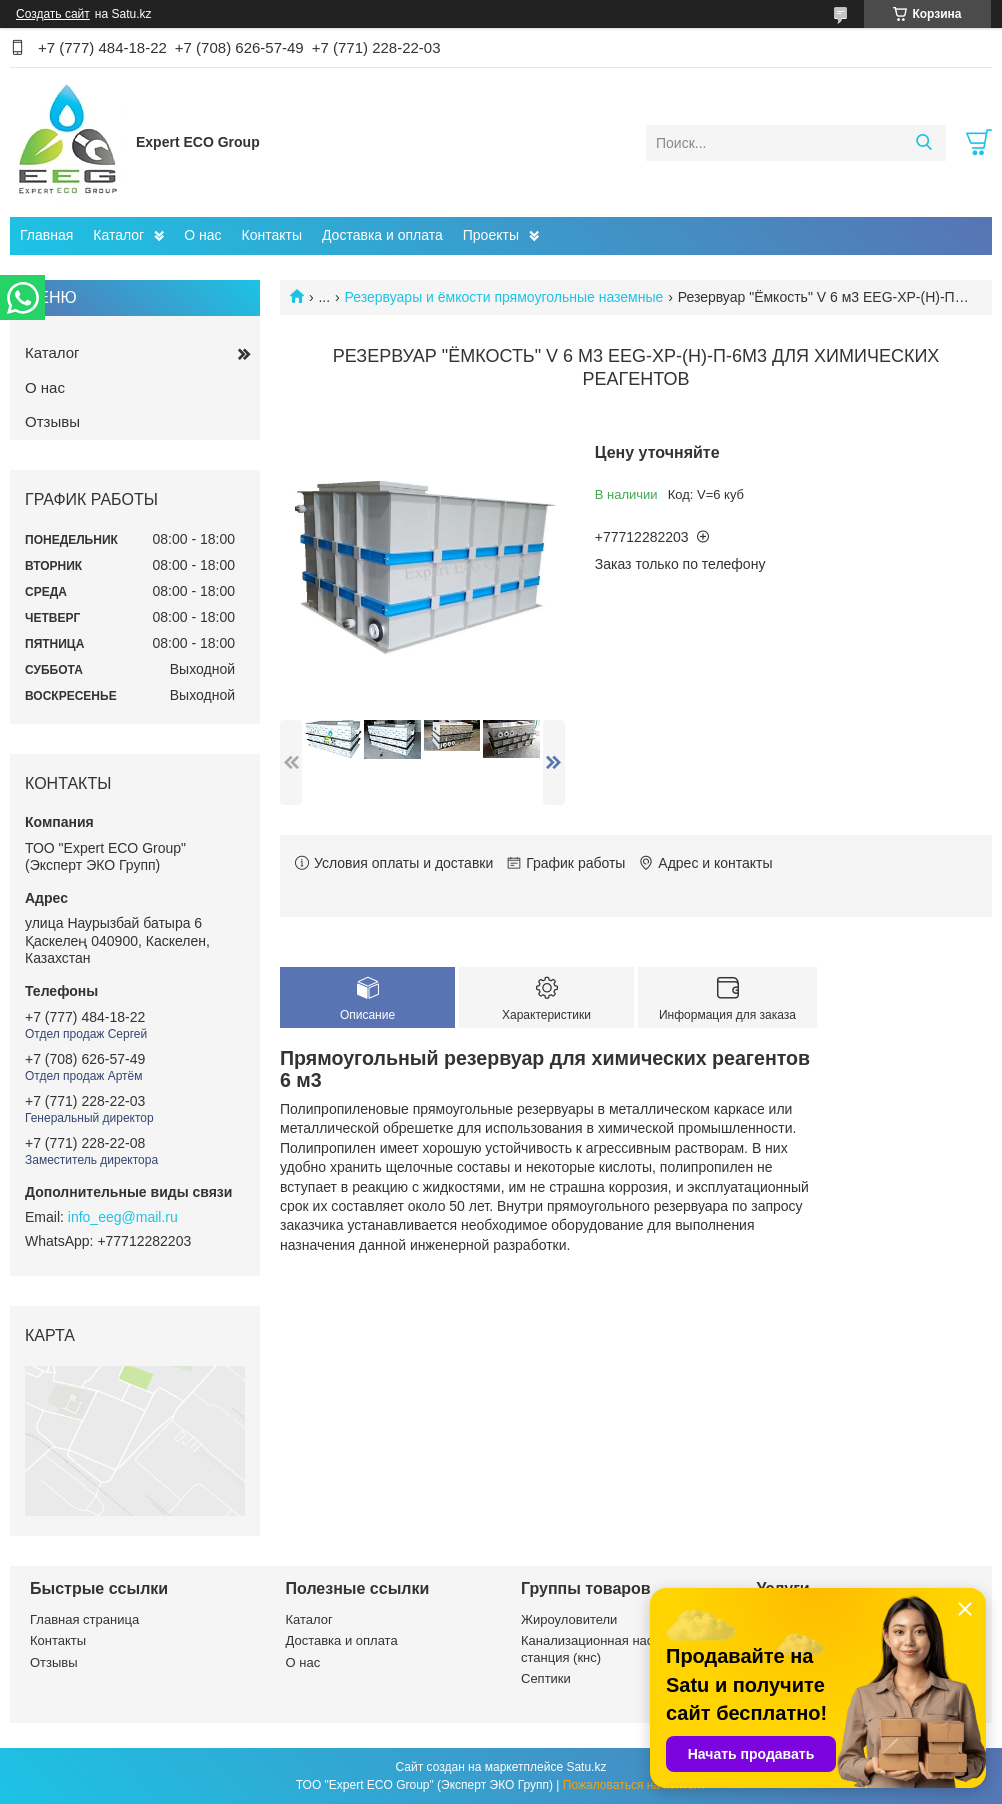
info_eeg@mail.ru (123, 1217)
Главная (46, 235)
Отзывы (52, 421)
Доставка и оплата (382, 235)
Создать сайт (53, 14)
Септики (546, 1678)
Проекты (491, 235)
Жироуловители (569, 1619)
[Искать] (923, 143)
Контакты (272, 235)
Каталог (118, 235)
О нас (202, 235)
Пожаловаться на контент (634, 1785)
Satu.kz (586, 1767)
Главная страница (84, 1619)
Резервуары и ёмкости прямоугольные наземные (504, 297)
